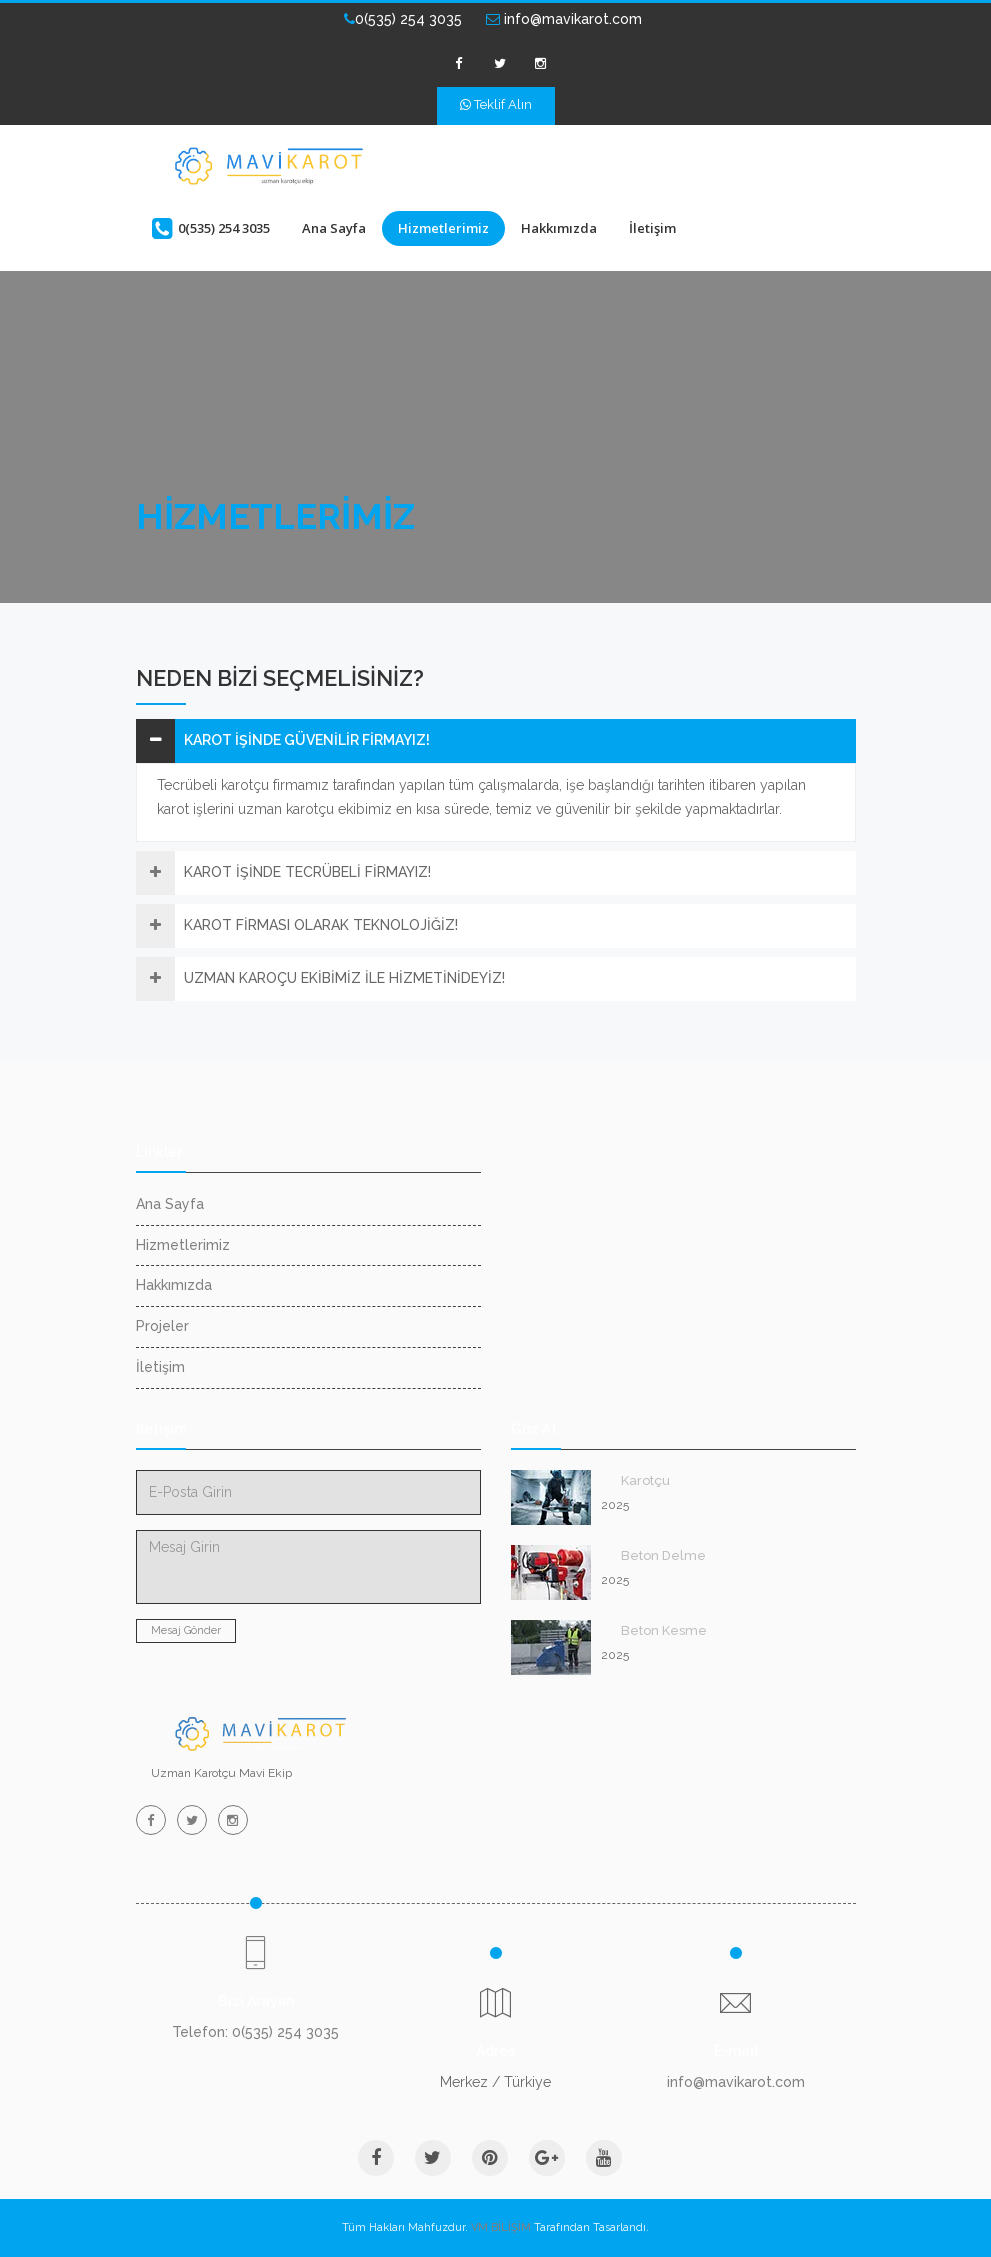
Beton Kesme (664, 1630)
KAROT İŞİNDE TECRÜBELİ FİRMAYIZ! (307, 872)
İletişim (652, 228)
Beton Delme (663, 1555)
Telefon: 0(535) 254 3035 (255, 2032)
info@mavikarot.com (564, 19)
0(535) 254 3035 (403, 19)
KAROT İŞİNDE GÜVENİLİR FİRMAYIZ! (307, 740)
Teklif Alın (496, 104)
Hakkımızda (559, 228)
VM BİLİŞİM (501, 2227)
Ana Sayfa (334, 228)
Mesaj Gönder (186, 1630)
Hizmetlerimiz (443, 228)
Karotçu (645, 1480)
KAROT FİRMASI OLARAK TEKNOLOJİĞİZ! (321, 925)
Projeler (162, 1326)
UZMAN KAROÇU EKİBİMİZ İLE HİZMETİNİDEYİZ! (344, 978)
